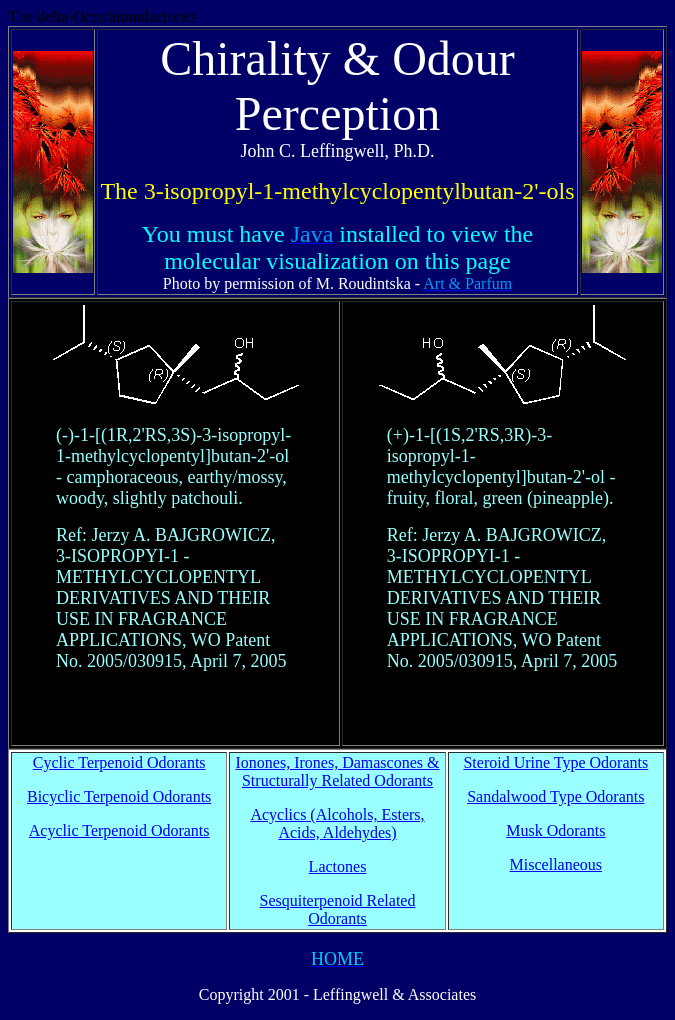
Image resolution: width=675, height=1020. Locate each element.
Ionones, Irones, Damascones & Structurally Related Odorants (338, 771)
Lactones (338, 866)
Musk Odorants (555, 830)
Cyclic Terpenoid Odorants (119, 762)
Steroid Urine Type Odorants (555, 762)
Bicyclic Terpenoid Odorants (119, 796)
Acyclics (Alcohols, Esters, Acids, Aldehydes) (337, 823)
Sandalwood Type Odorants (555, 796)
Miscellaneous (556, 864)
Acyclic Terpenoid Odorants (119, 830)
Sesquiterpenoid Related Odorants (338, 909)
